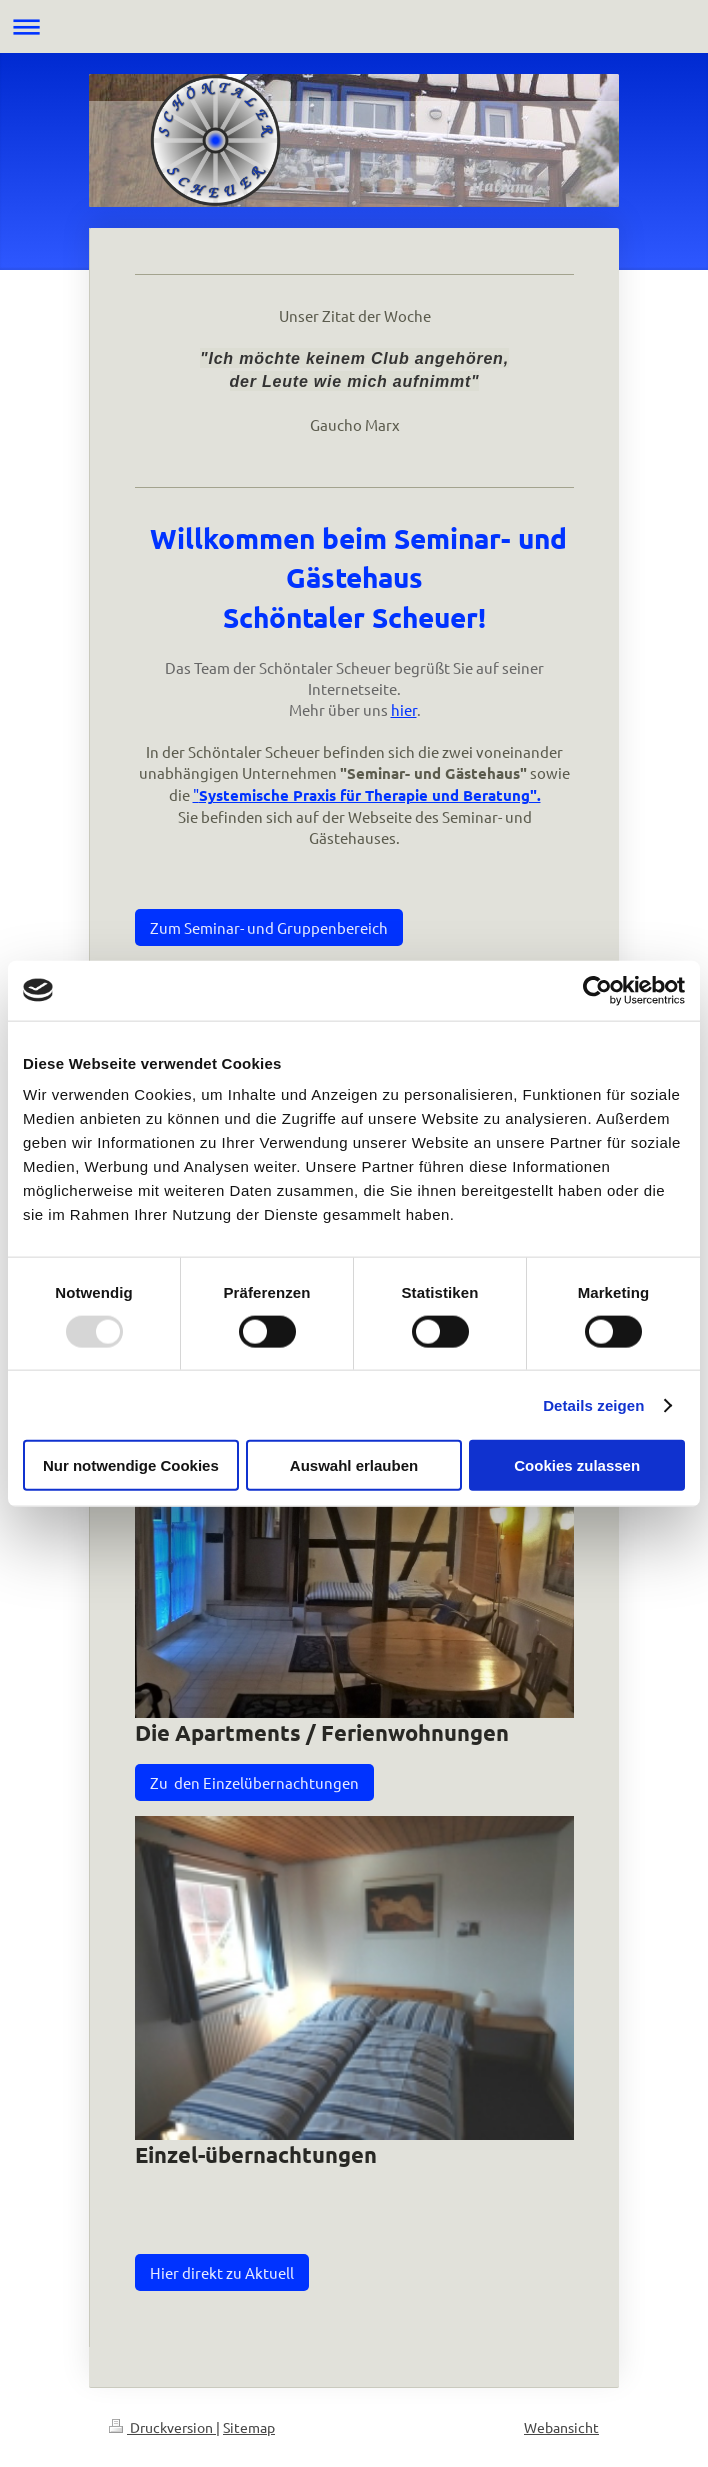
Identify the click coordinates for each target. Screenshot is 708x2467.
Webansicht (561, 2427)
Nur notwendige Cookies (131, 1465)
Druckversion (162, 2427)
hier (404, 709)
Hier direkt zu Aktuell (222, 2272)
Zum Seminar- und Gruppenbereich (269, 927)
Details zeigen (593, 1404)
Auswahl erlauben (354, 1465)
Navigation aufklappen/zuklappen (354, 26)
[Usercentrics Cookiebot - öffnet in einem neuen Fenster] (597, 990)
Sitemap (249, 2427)
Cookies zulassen (577, 1465)
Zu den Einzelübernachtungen (254, 1782)
